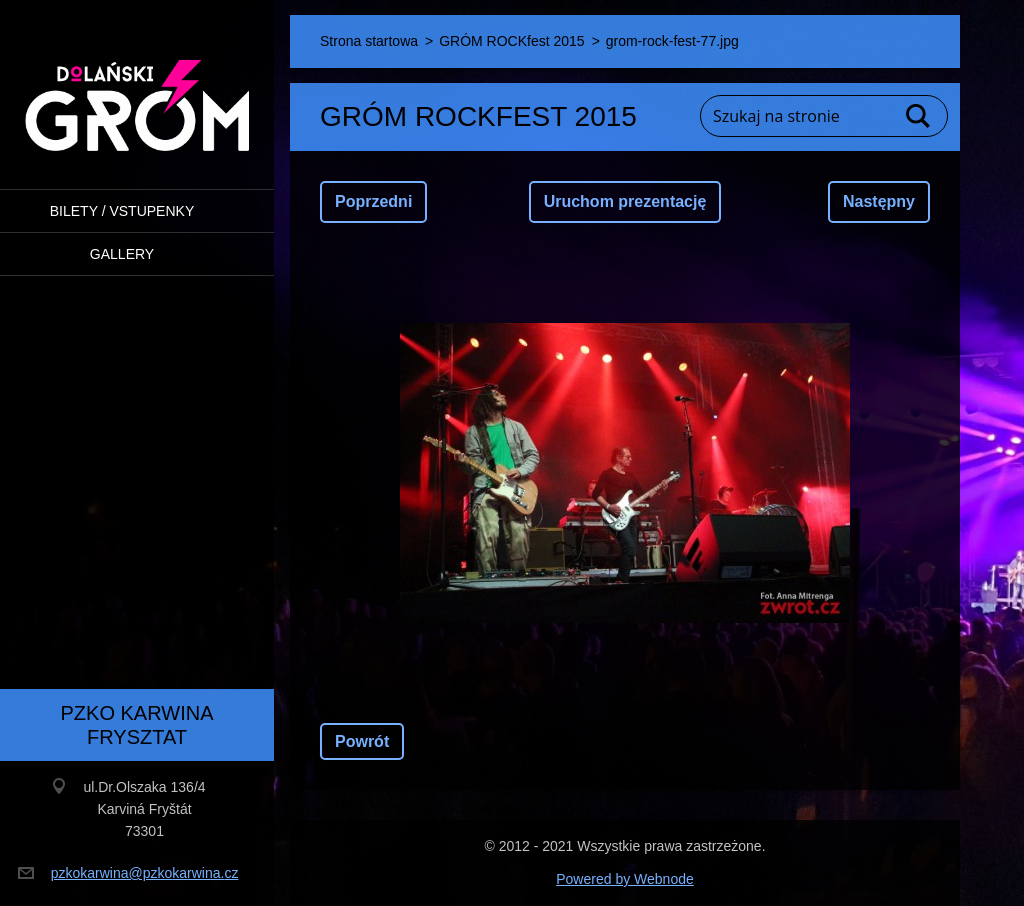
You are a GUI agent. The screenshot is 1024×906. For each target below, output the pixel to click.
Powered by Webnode (625, 879)
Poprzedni (373, 201)
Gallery (122, 254)
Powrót (362, 741)
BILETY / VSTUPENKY (122, 211)
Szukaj (919, 116)
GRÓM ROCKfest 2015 (512, 41)
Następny (879, 201)
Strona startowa (369, 41)
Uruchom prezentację (625, 201)
